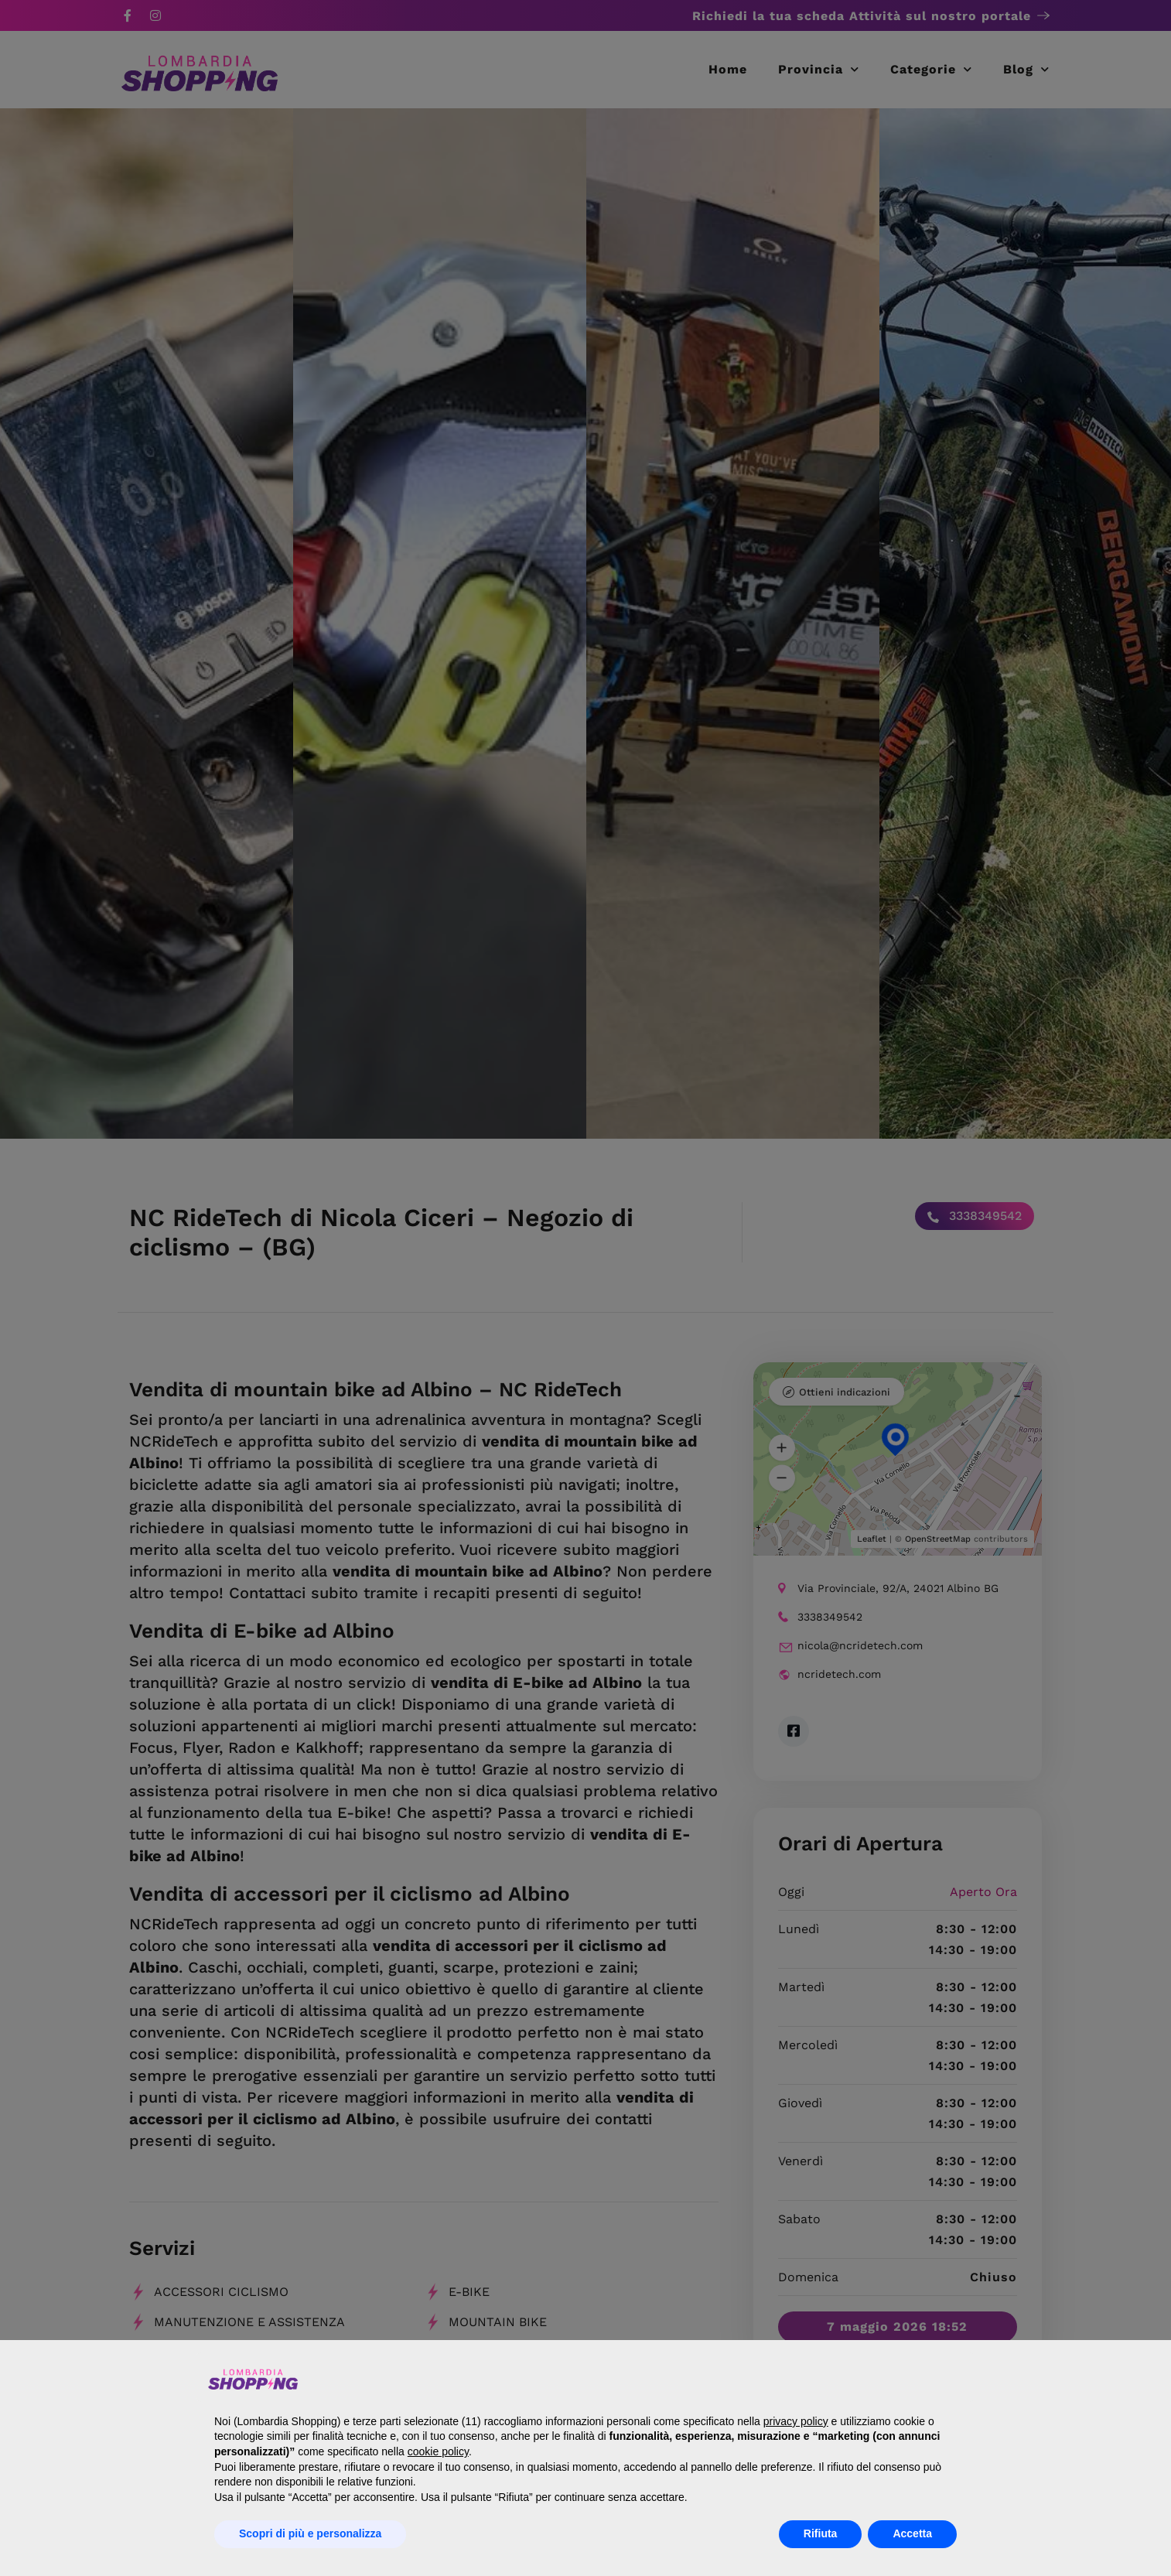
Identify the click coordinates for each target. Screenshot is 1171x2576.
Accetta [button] (912, 2533)
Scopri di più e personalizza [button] (310, 2533)
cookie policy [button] (438, 2451)
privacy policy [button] (795, 2421)
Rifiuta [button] (821, 2533)
